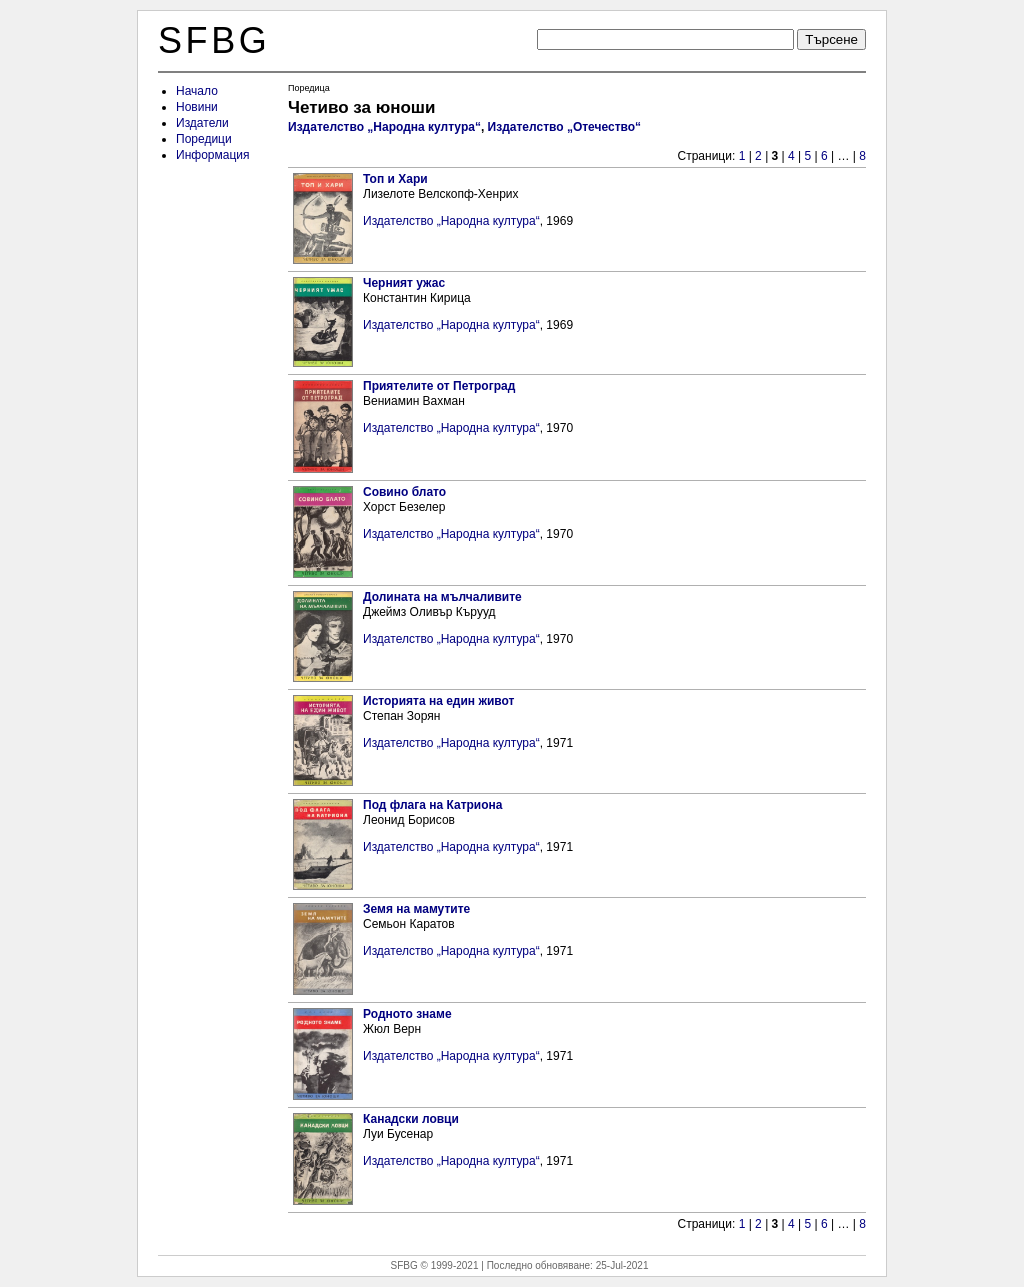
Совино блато (404, 492)
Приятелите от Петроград (439, 386)
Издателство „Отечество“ (565, 127)
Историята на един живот (438, 701)
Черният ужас (404, 283)
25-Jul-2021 (622, 1265)
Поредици (204, 139)
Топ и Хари (395, 179)
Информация (212, 155)
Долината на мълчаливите (442, 597)
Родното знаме (407, 1014)
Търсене (831, 39)
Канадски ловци (411, 1119)
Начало (197, 91)
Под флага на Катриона (433, 805)
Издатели (202, 123)
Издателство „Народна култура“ (384, 127)
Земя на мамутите (416, 909)
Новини (197, 107)
